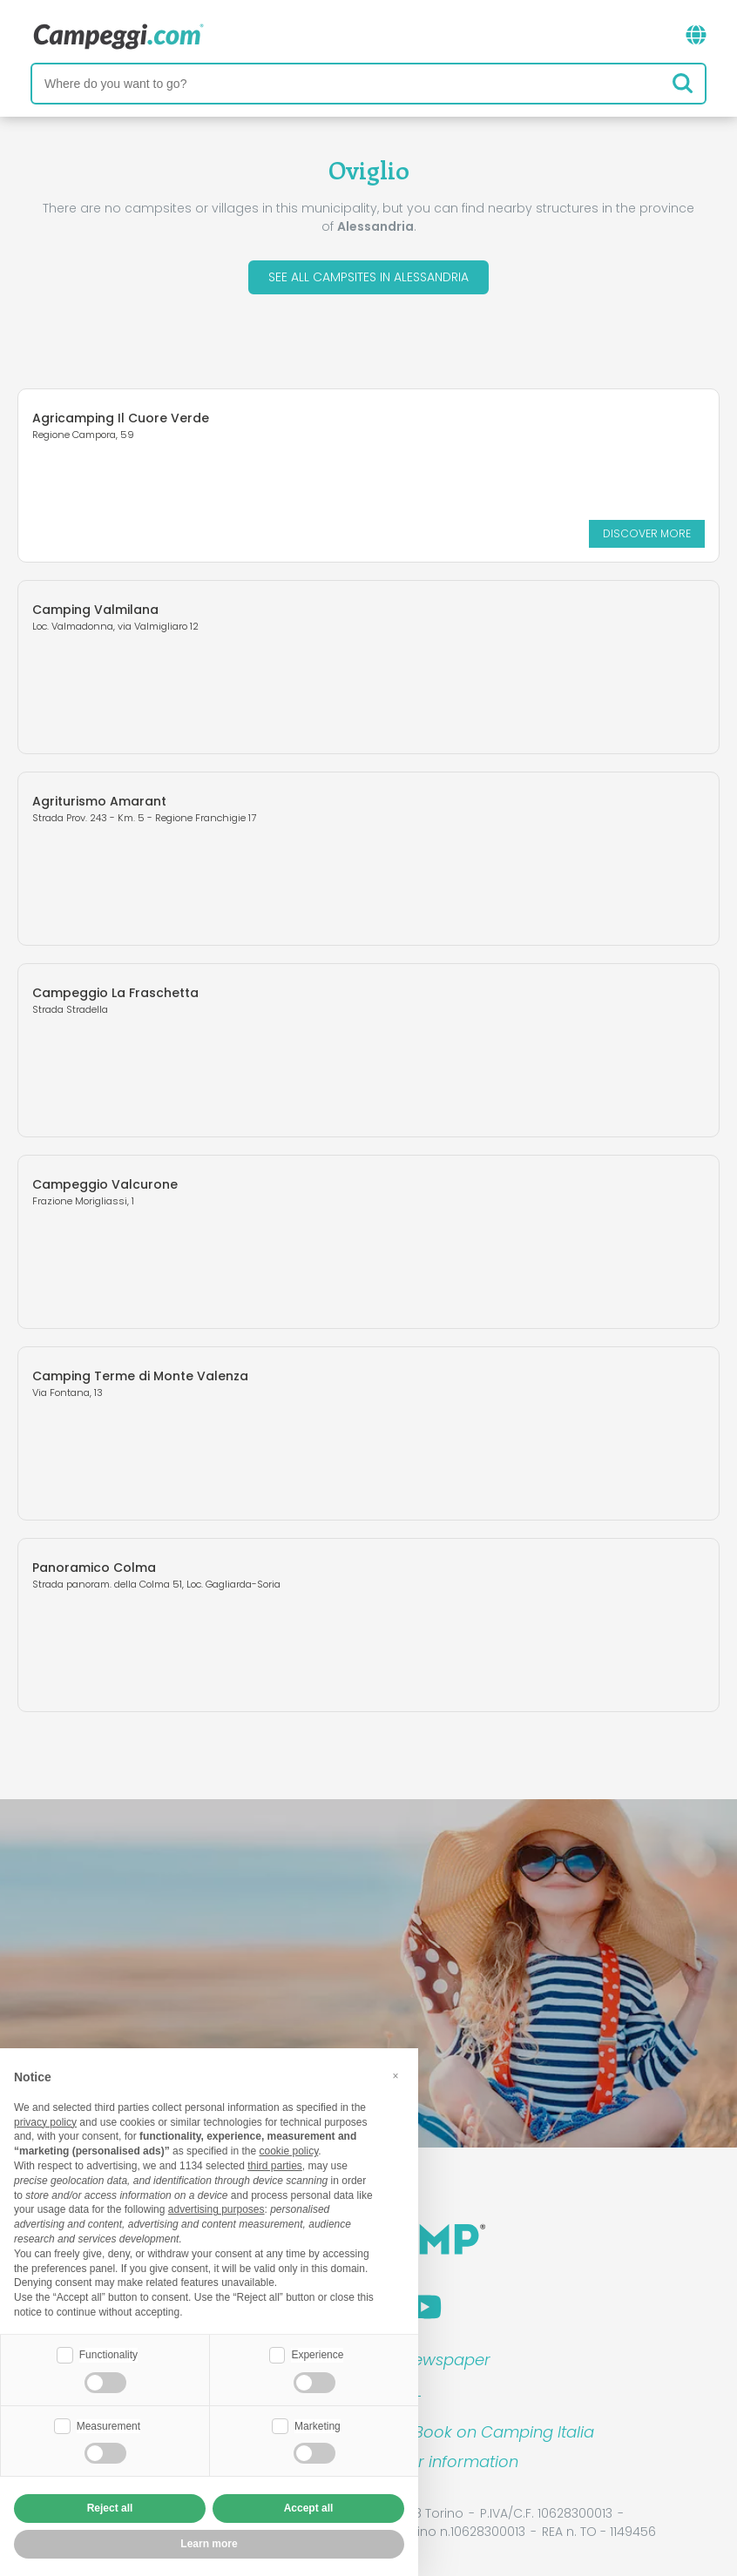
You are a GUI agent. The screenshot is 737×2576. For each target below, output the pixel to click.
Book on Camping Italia (504, 2432)
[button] (395, 2076)
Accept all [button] (309, 2508)
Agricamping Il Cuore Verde (120, 418)
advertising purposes (216, 2209)
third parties (274, 2166)
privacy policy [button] (45, 2122)
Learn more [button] (208, 2544)
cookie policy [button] (288, 2151)
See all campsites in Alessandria (368, 277)
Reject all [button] (110, 2508)
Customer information (433, 2461)
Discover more (647, 533)
